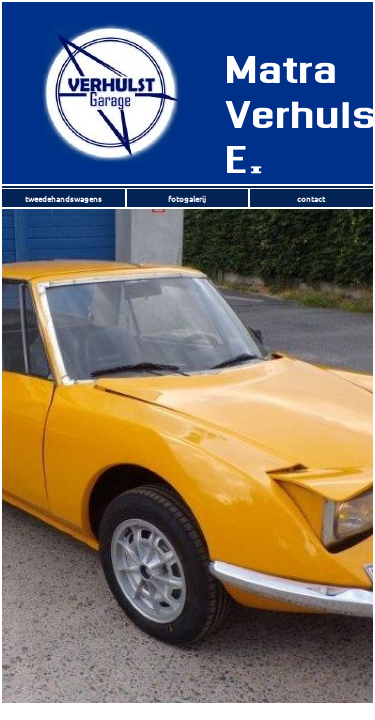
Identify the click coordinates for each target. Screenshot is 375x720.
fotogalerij (187, 198)
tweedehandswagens (63, 198)
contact (311, 198)
